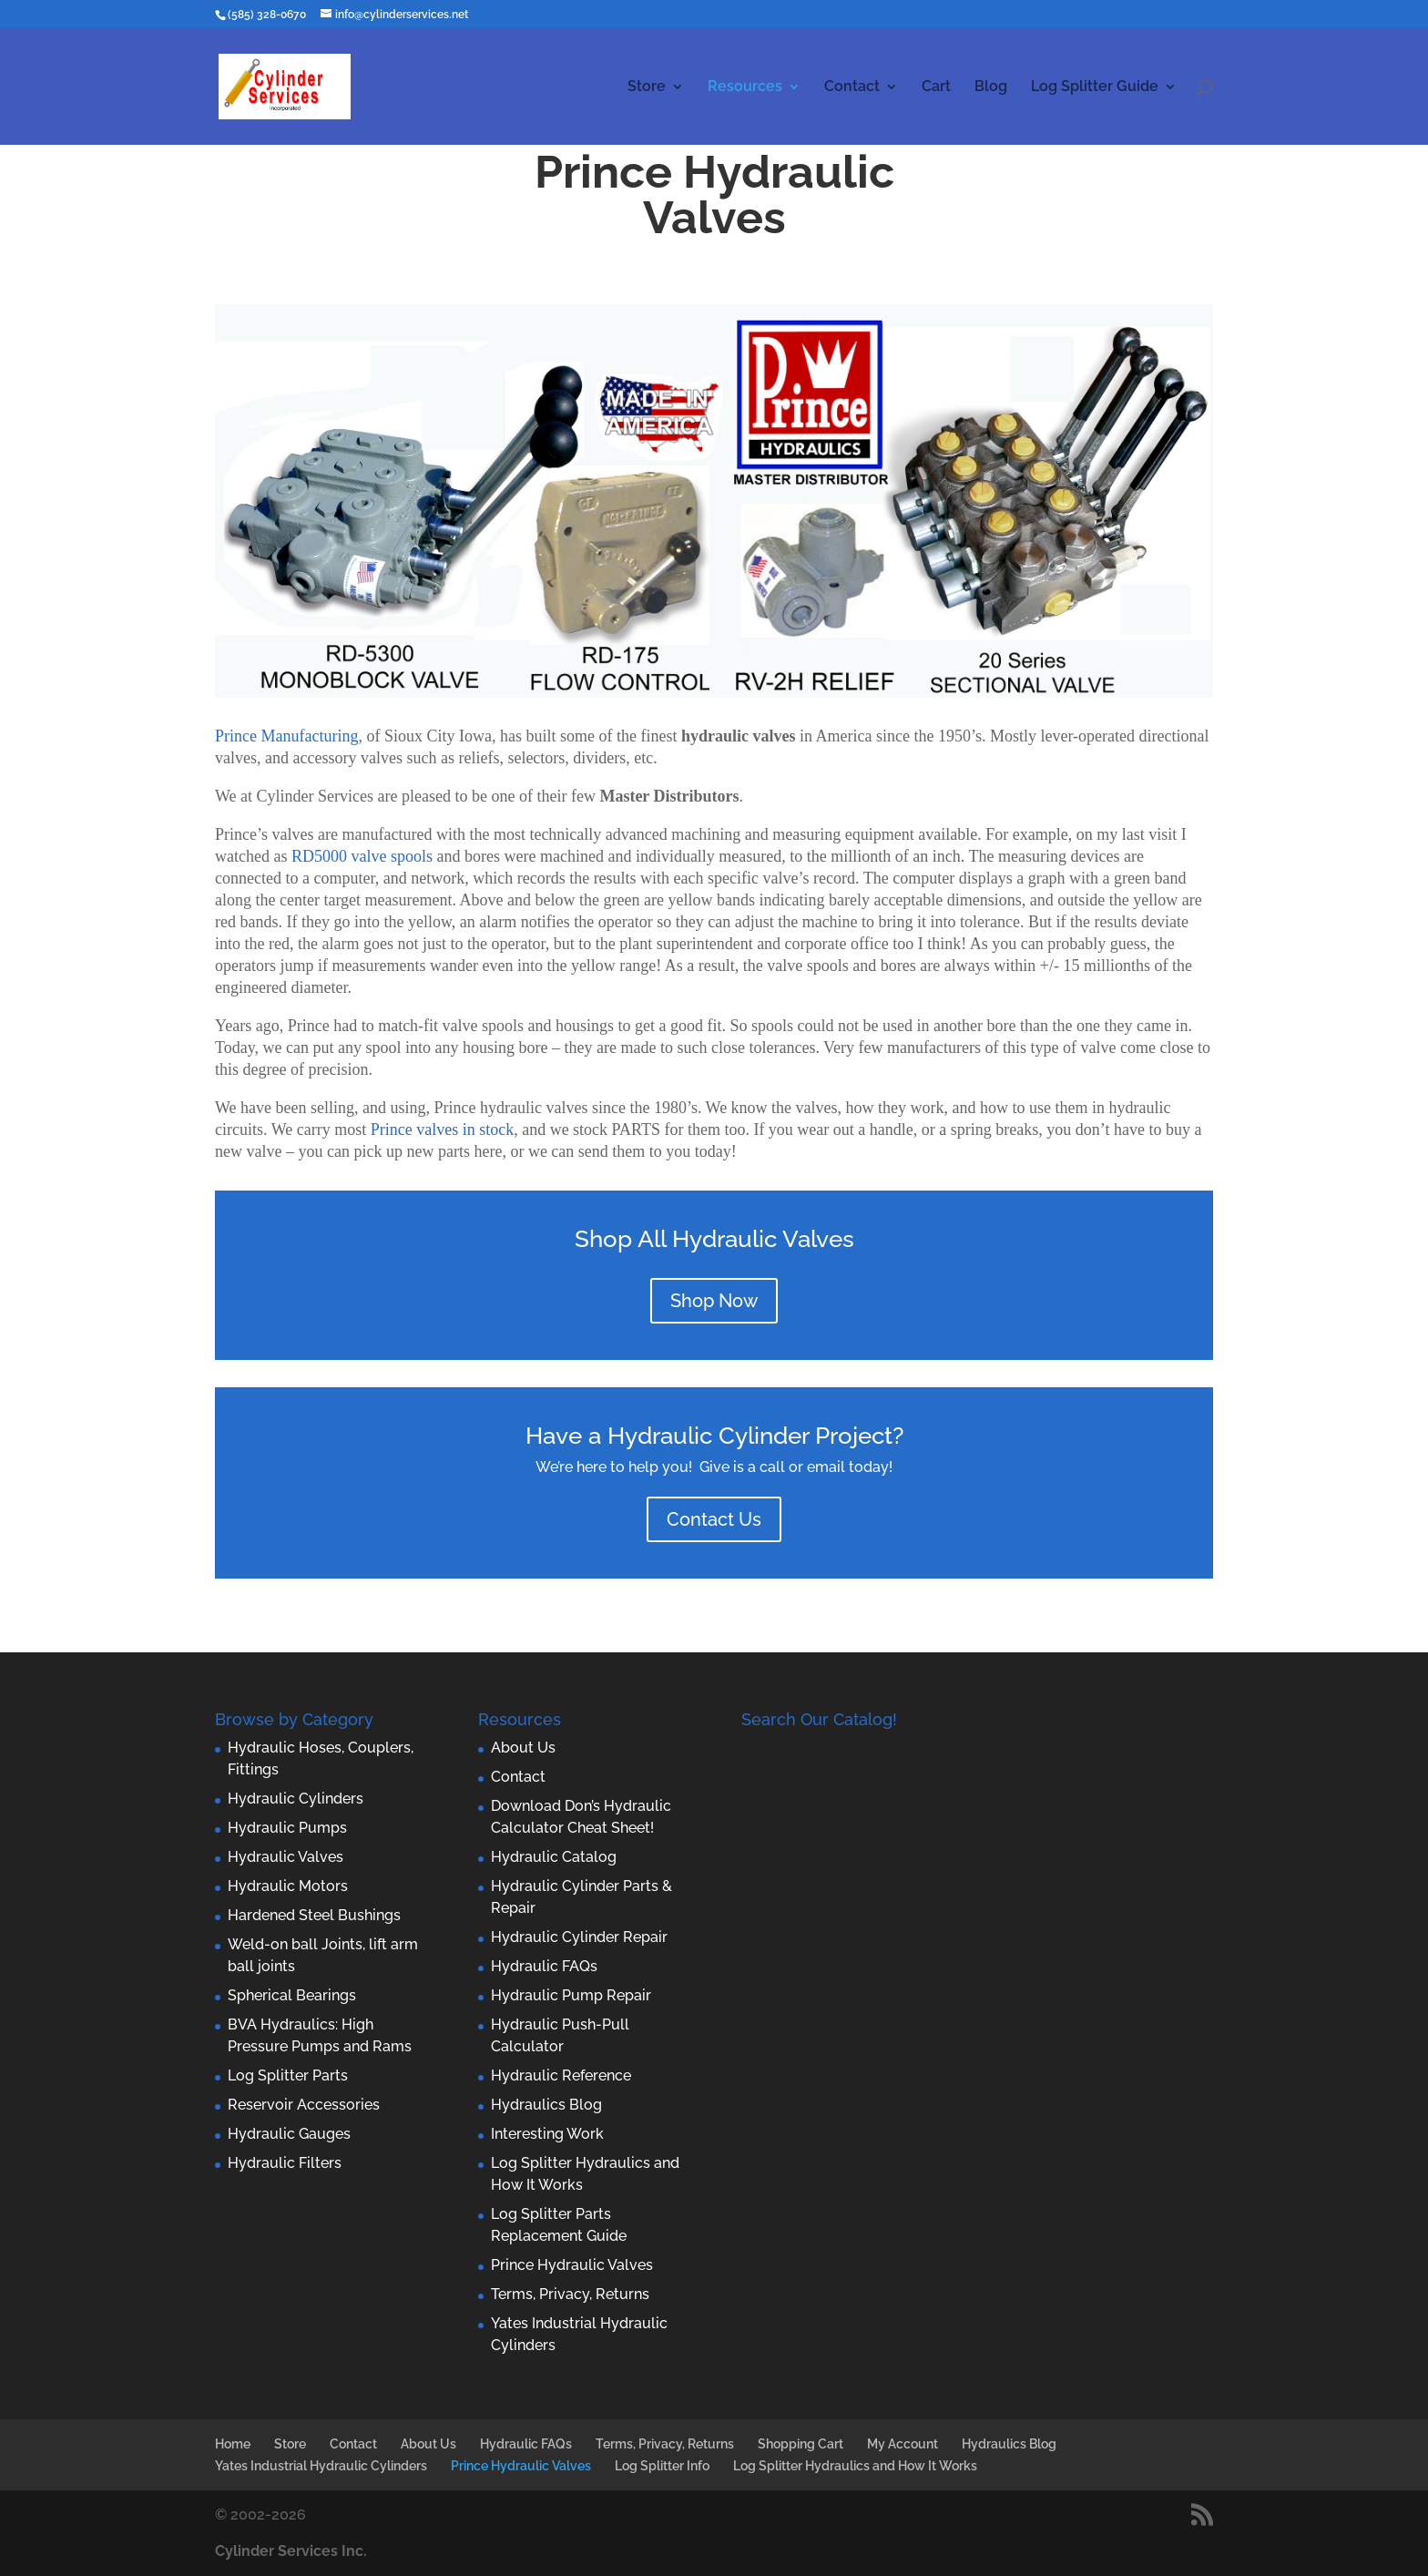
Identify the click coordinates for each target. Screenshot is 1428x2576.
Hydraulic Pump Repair (571, 1995)
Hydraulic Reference (561, 2075)
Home (232, 2444)
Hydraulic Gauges (289, 2133)
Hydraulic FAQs (544, 1966)
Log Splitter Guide (1094, 87)
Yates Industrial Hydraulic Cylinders (321, 2465)
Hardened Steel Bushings (314, 1915)
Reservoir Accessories (304, 2104)
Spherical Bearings (292, 1995)
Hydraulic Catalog (554, 1857)
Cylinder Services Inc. (291, 2551)
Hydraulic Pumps (287, 1827)
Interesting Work (547, 2133)
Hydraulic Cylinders (295, 1798)
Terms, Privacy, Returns (570, 2294)
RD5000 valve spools (362, 856)
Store (646, 87)
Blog (990, 87)
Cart (936, 87)
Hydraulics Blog (546, 2104)
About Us (523, 1747)
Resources (745, 87)
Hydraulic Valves (285, 1857)
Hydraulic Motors (288, 1886)
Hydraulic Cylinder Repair (579, 1937)
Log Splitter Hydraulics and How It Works (855, 2465)
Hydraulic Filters (285, 2163)
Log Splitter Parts (288, 2075)
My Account (902, 2444)
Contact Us (714, 1519)
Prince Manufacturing (286, 736)
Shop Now (714, 1301)
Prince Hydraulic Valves (572, 2265)
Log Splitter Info (662, 2465)
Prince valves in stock (442, 1129)
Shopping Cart (800, 2444)
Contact (852, 87)
